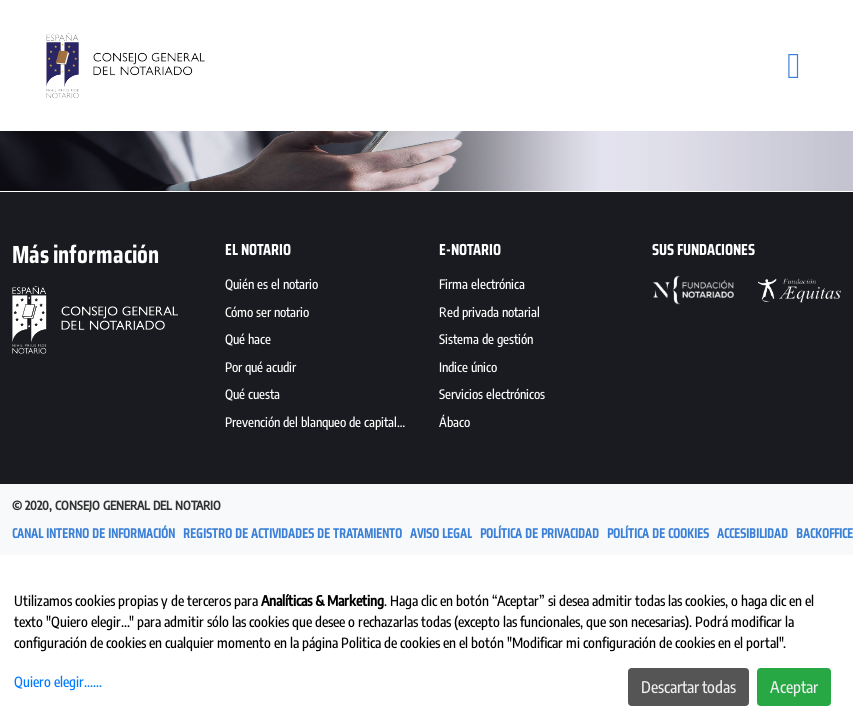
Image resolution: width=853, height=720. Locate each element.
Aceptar (794, 687)
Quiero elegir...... (58, 681)
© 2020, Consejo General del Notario (116, 505)
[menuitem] (319, 287)
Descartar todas (688, 687)
